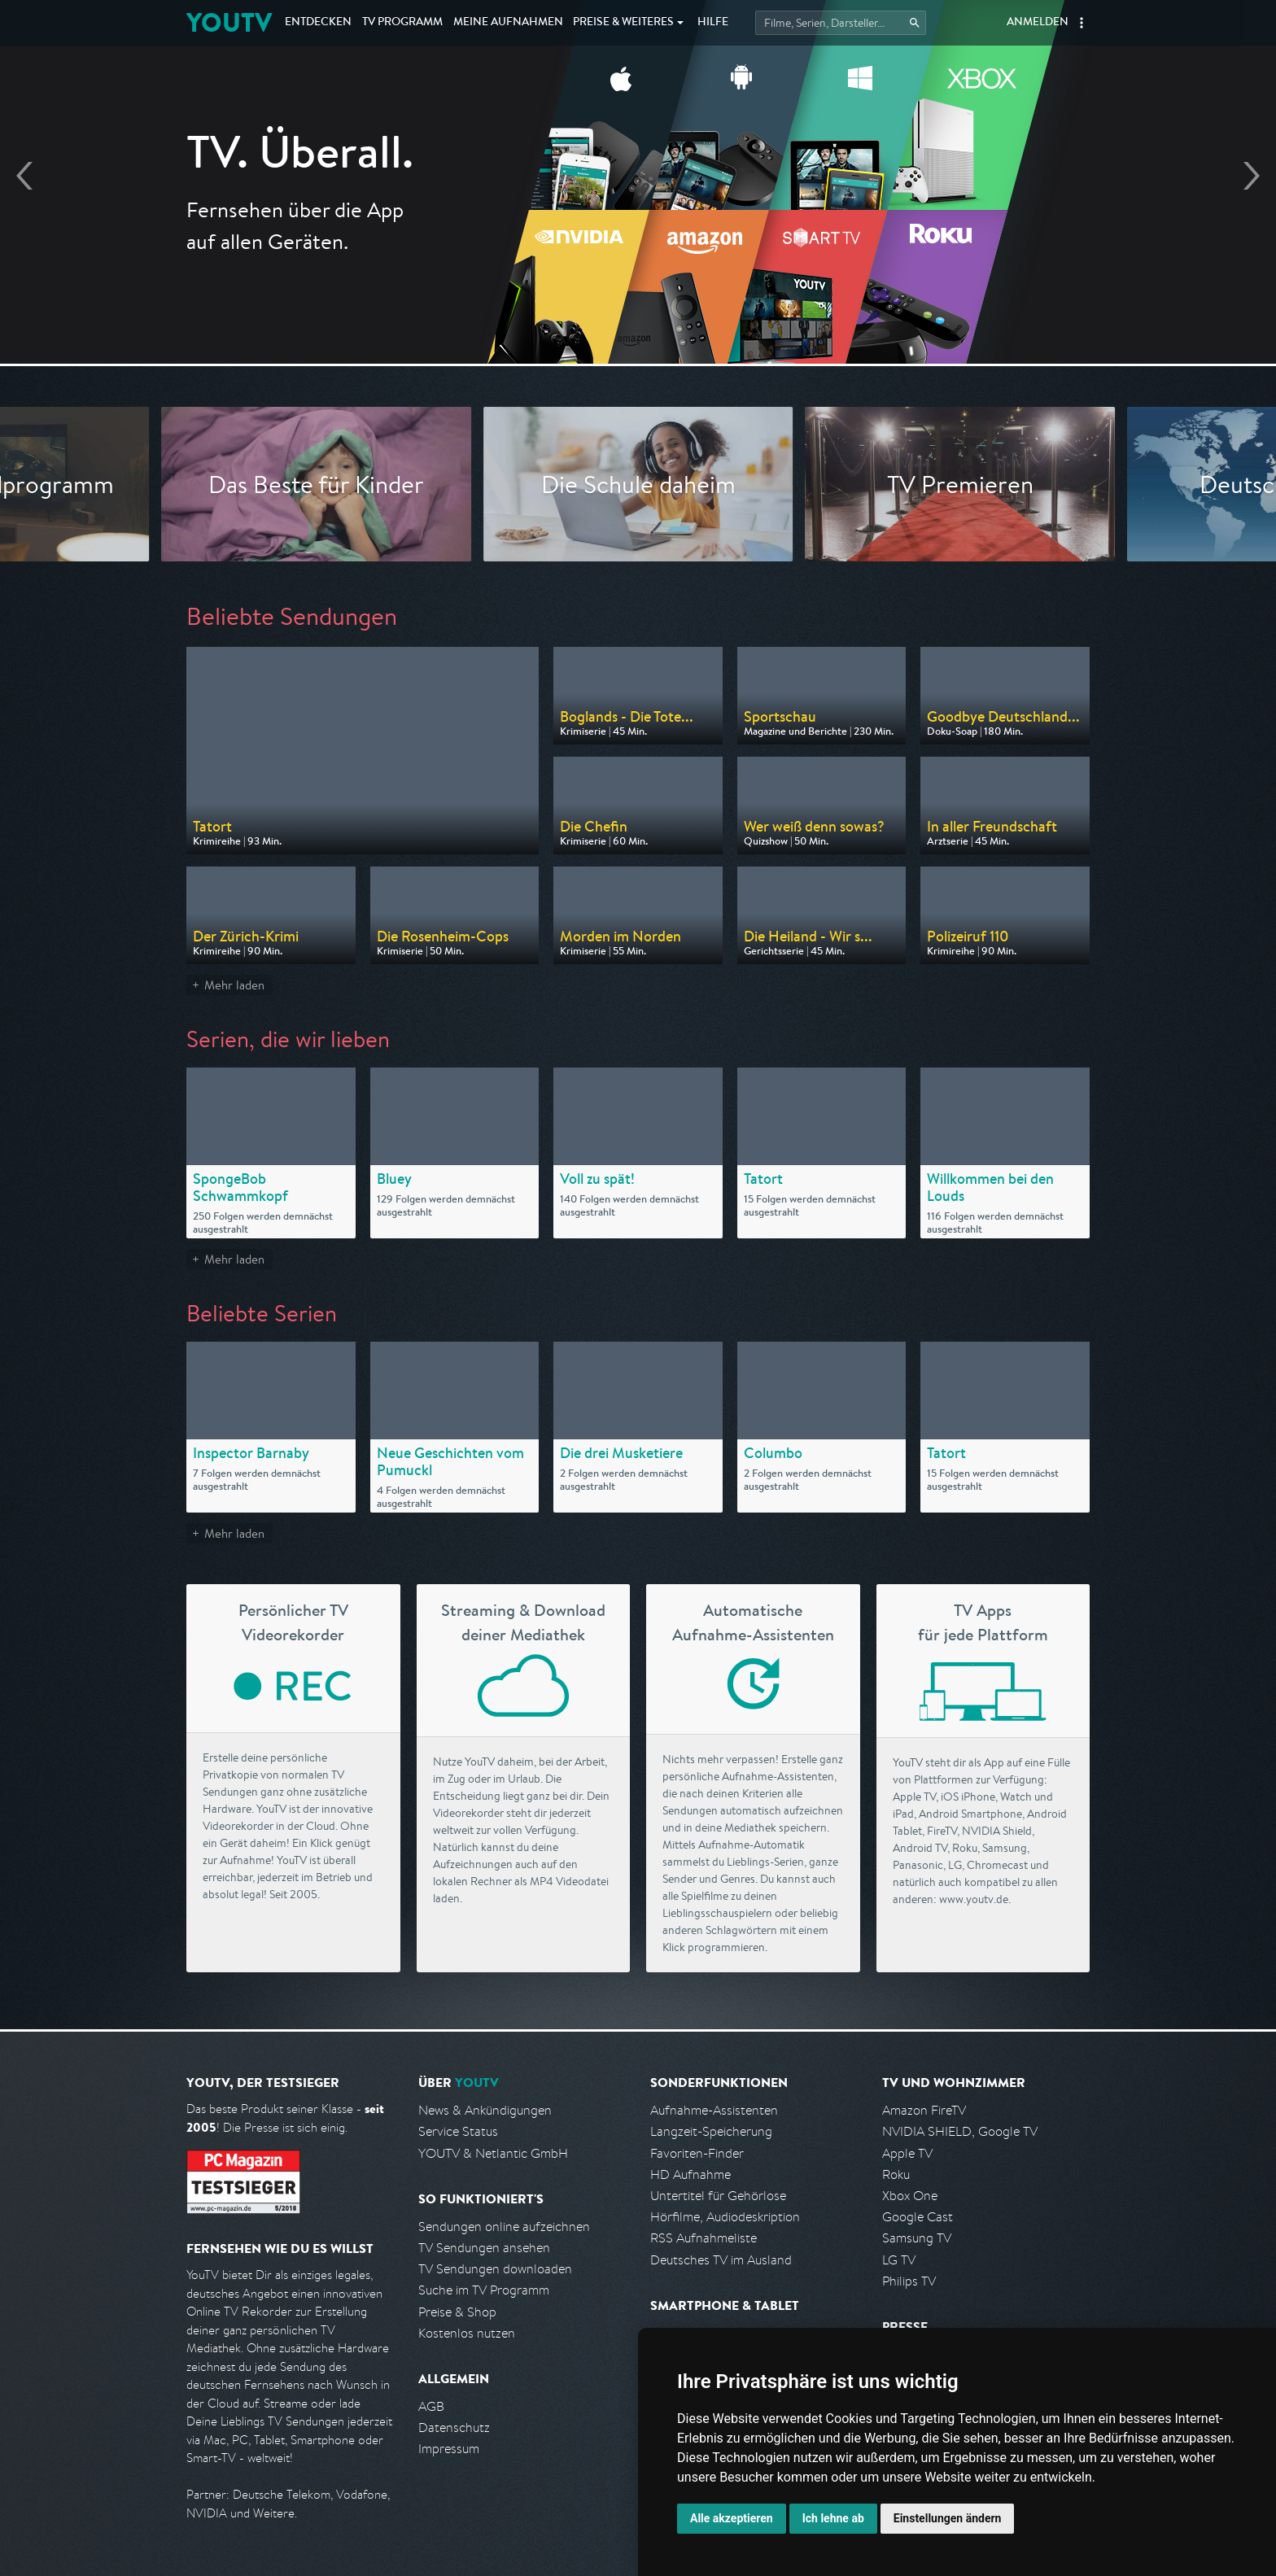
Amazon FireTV (924, 2110)
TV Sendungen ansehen (484, 2247)
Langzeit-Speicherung (711, 2131)
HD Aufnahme (690, 2174)
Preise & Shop (457, 2312)
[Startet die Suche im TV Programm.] (840, 23)
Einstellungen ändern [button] (948, 2518)
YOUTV (229, 22)
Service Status (458, 2131)
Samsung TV (916, 2237)
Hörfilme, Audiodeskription (725, 2216)
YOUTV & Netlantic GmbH (493, 2153)
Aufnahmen (508, 22)
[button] (1081, 23)
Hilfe (712, 22)
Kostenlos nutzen (466, 2333)
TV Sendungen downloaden (495, 2268)
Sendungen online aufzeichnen (504, 2226)
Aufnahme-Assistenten (714, 2110)
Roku (896, 2174)
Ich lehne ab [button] (833, 2518)
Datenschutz (454, 2427)
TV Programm (402, 22)
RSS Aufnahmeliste (703, 2237)
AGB (431, 2406)
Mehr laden (234, 985)
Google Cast (917, 2216)
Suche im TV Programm (483, 2290)
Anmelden (1037, 22)
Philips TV (909, 2281)
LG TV (898, 2259)
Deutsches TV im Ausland (721, 2259)
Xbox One (909, 2195)
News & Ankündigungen (485, 2110)
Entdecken (318, 22)
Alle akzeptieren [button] (731, 2518)
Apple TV (907, 2153)
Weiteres (623, 22)
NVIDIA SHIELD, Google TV (960, 2131)
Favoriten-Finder (697, 2153)
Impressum (448, 2448)
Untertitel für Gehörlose (718, 2195)
